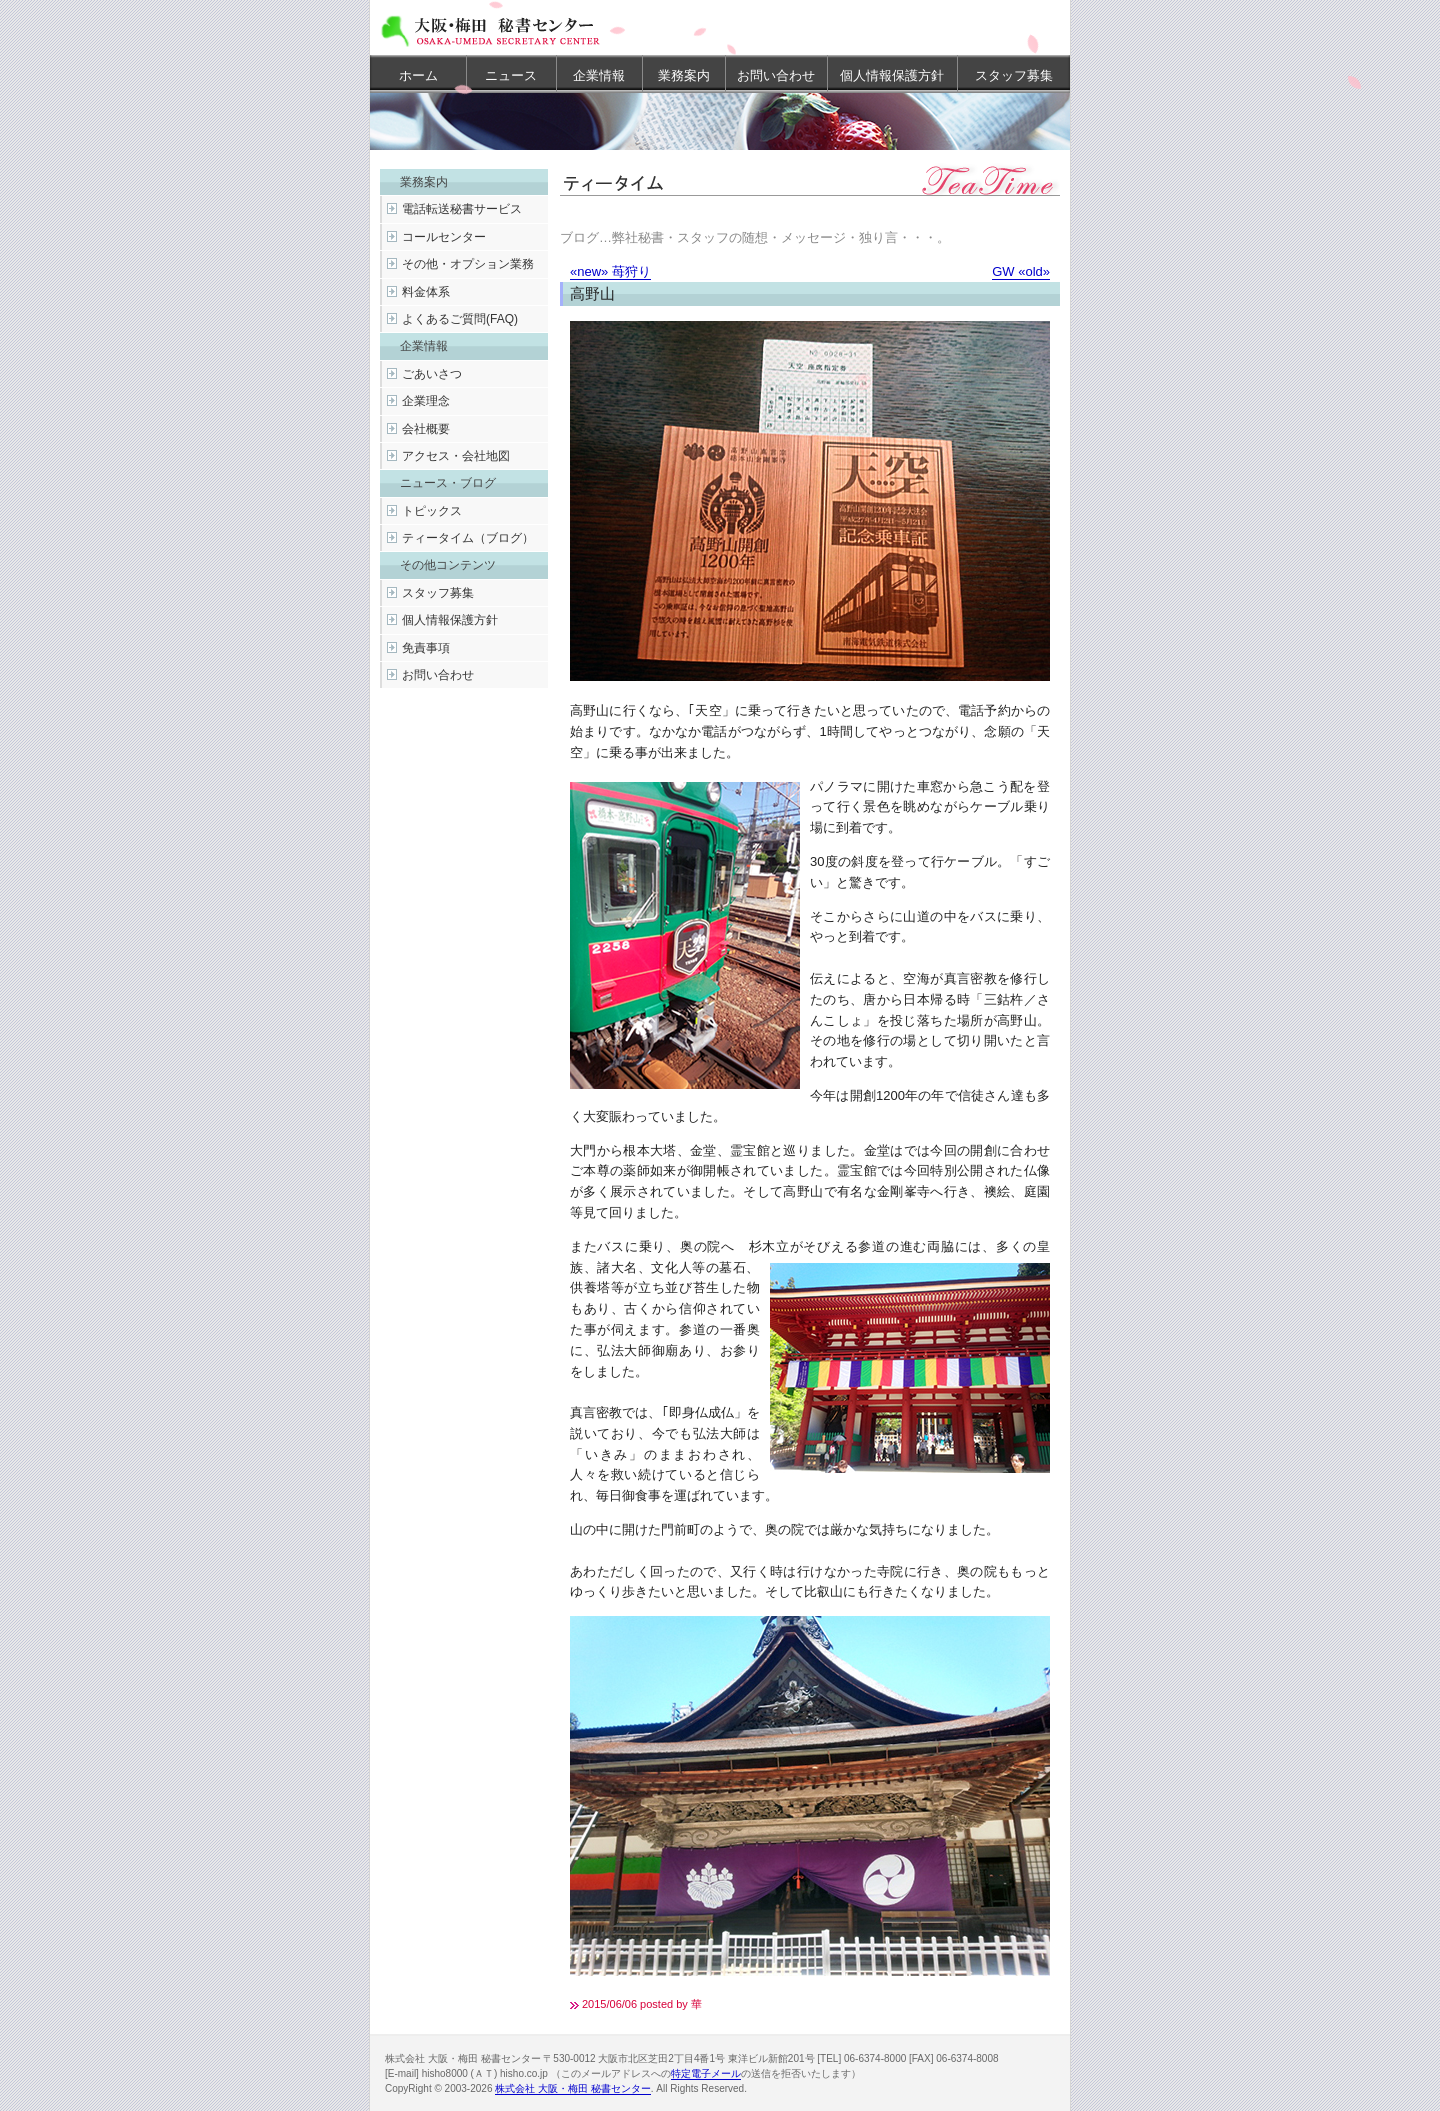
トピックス (432, 511)
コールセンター (444, 237)
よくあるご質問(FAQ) (460, 319)
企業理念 (426, 401)
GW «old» (1021, 271)
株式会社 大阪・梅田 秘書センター (573, 2088)
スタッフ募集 (1014, 75)
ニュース (511, 75)
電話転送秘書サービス (462, 209)
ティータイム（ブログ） (468, 538)
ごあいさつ (432, 374)
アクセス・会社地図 (456, 456)
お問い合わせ (776, 75)
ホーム (418, 75)
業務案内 (684, 75)
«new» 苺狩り (610, 271)
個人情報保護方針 (892, 75)
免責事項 (426, 648)
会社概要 (426, 429)
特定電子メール (706, 2073)
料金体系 (426, 292)
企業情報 (599, 75)
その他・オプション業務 (468, 264)
